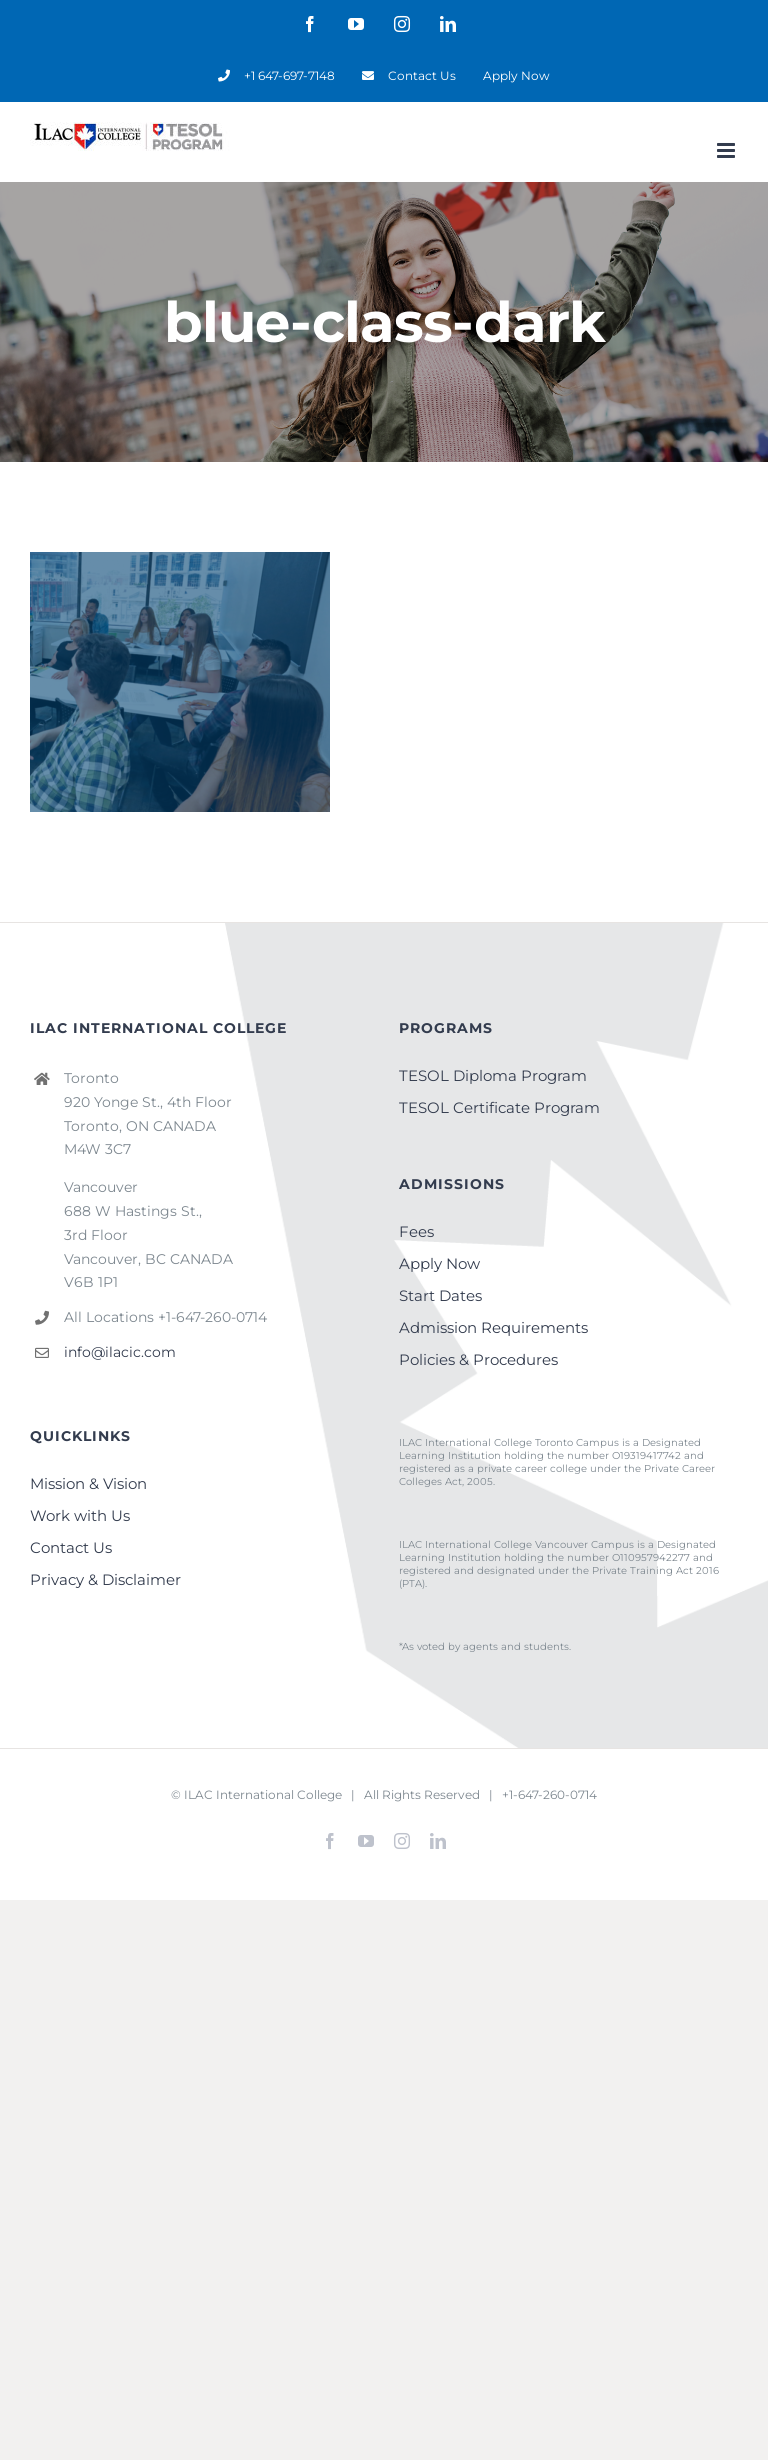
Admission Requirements (493, 1327)
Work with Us (80, 1515)
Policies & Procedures (478, 1359)
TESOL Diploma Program (493, 1075)
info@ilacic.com (120, 1352)
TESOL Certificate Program (499, 1107)
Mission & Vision (88, 1483)
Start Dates (440, 1295)
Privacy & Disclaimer (105, 1579)
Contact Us (71, 1547)
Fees (416, 1231)
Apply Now (439, 1263)
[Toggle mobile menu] (727, 150)
